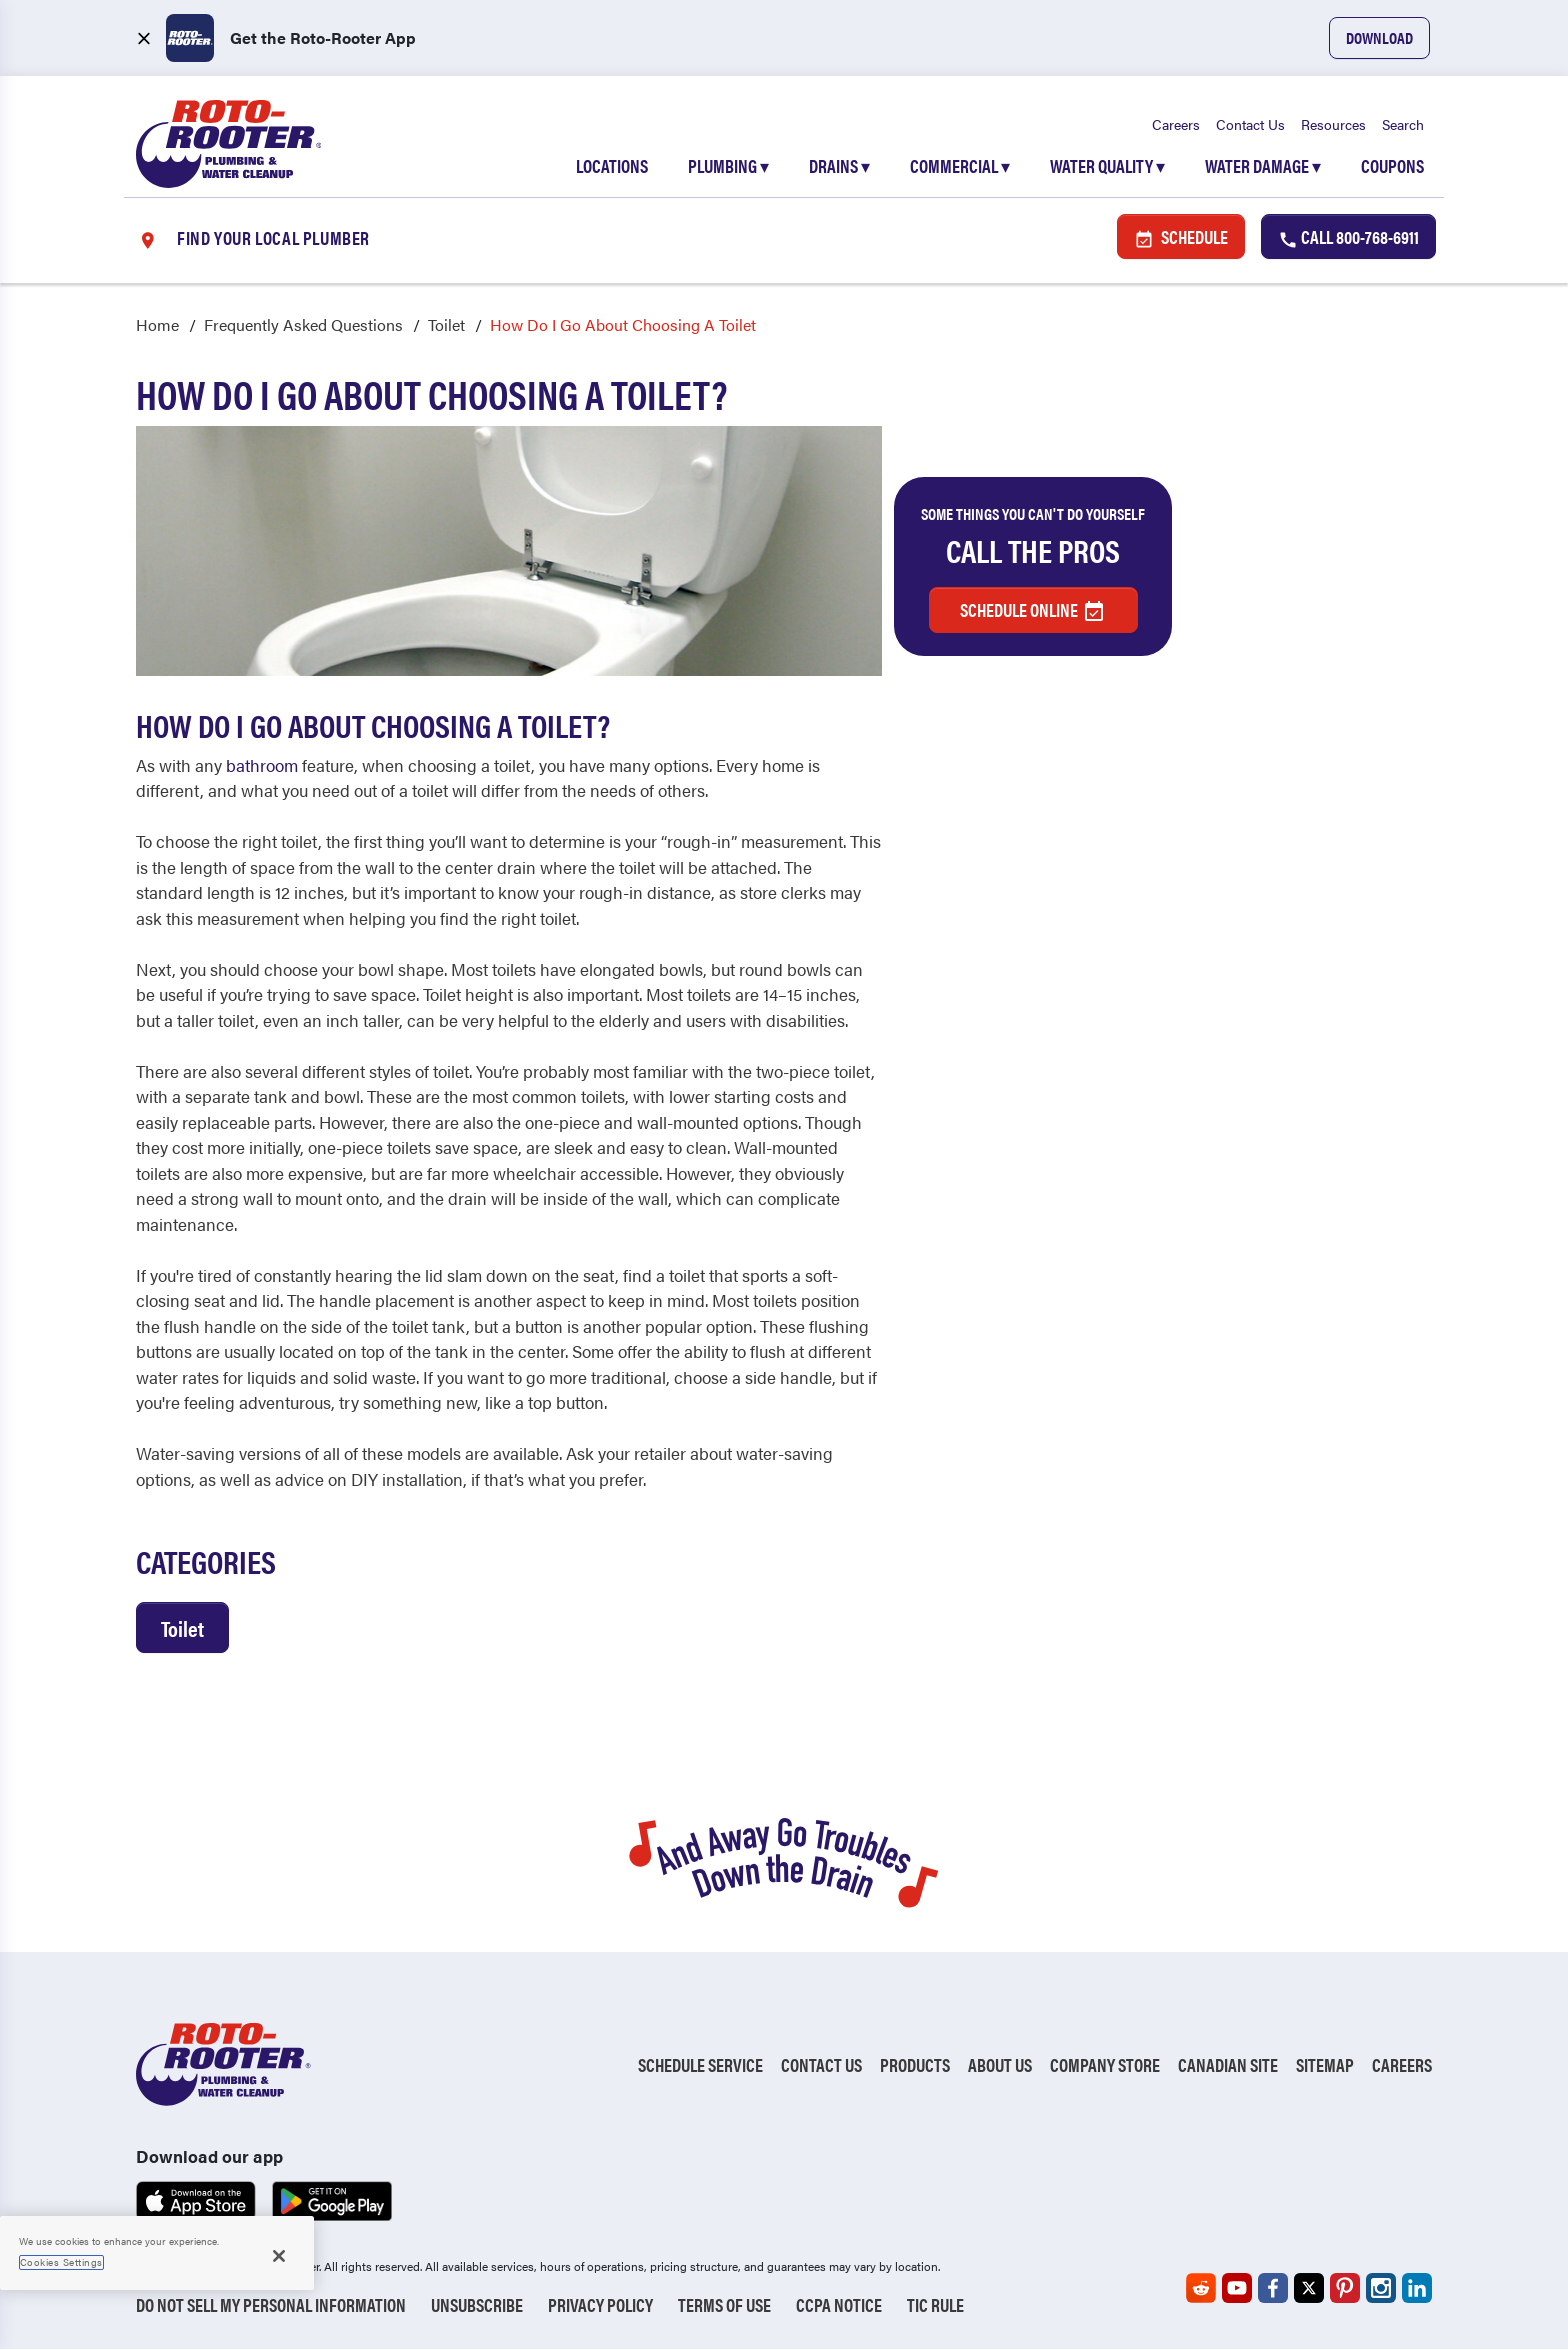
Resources (1333, 125)
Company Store (1105, 2065)
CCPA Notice (839, 2305)
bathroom (262, 765)
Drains (839, 166)
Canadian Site (1228, 2065)
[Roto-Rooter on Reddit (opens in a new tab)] (1201, 2289)
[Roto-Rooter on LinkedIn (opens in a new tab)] (1417, 2289)
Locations (612, 166)
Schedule (1181, 237)
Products (915, 2065)
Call (1348, 237)
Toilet (446, 325)
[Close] (279, 2256)
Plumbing (728, 166)
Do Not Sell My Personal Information (271, 2305)
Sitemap (1325, 2065)
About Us (1000, 2065)
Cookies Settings (61, 2262)
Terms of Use (724, 2305)
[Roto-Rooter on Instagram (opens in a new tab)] (1381, 2289)
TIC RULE (935, 2305)
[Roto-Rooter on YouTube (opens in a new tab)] (1237, 2289)
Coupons (1392, 166)
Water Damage (1263, 166)
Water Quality (1107, 166)
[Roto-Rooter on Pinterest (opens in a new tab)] (1345, 2289)
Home (157, 325)
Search (1403, 125)
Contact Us (1250, 125)
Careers (1176, 125)
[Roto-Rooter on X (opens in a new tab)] (1309, 2289)
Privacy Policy (600, 2305)
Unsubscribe (477, 2305)
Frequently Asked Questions (303, 325)
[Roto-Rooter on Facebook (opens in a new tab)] (1273, 2289)
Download (1379, 37)
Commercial (960, 166)
